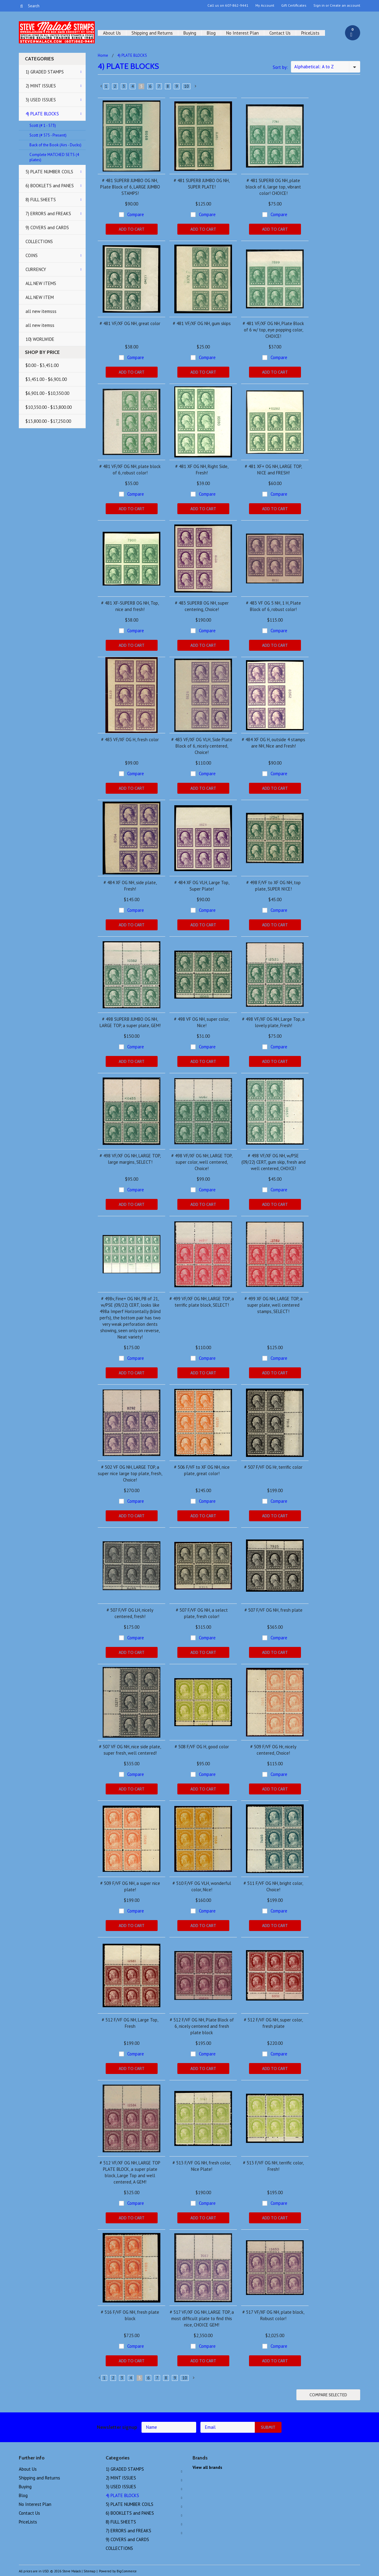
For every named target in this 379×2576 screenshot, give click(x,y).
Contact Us (280, 33)
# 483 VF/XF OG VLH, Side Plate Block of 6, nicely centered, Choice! (201, 746)
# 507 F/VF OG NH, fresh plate (273, 1610)
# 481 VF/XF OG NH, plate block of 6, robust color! (130, 469)
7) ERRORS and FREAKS (48, 213)
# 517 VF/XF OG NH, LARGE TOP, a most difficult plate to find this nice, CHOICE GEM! (202, 2318)
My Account (264, 5)
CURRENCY (36, 269)
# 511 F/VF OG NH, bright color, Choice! (273, 1886)
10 (186, 86)
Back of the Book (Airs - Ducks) (55, 145)
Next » (195, 87)
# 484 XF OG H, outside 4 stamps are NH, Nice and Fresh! (273, 743)
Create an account (345, 5)
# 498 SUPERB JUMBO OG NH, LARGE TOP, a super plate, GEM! (130, 1022)
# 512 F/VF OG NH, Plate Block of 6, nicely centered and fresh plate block (202, 2026)
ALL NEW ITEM (40, 297)
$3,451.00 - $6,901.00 (46, 379)
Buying (189, 33)
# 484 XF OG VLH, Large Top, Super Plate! (201, 886)
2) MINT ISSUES (41, 86)
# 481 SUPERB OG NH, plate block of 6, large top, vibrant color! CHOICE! (273, 187)
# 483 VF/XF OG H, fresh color (130, 739)
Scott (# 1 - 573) (42, 125)
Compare (135, 214)
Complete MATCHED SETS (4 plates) (54, 157)
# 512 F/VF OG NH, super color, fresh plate (273, 2023)
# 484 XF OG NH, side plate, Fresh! (130, 886)
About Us (112, 33)
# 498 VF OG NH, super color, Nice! (201, 1022)
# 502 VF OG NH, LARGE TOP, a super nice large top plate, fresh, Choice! (130, 1473)
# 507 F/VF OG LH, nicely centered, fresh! (130, 1613)
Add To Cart (132, 229)
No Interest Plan (242, 33)
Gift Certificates (293, 5)
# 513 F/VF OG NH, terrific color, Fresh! (273, 2166)
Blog (211, 33)
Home (103, 55)
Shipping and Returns (152, 33)
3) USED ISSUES (41, 100)
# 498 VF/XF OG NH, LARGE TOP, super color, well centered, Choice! (201, 1162)
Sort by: (280, 67)
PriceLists (310, 33)
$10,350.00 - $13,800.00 (49, 407)
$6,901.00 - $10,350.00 (47, 393)
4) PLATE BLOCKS (42, 114)
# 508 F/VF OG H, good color (202, 1747)
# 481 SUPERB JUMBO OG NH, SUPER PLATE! (202, 184)
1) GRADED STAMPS (45, 72)
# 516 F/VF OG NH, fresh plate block (130, 2315)
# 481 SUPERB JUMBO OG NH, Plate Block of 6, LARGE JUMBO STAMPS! (130, 187)
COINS (32, 255)
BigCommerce (127, 2571)
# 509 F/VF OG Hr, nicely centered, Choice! (273, 1750)
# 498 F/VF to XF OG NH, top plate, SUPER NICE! (273, 886)
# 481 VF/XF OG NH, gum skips (202, 323)
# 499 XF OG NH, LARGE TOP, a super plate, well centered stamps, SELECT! (273, 1305)
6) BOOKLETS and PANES (50, 185)
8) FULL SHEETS (41, 199)
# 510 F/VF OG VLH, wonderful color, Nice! (201, 1886)
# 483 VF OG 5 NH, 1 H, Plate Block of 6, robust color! (273, 606)
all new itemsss (41, 311)
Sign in (319, 5)
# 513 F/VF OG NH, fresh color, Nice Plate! (201, 2166)
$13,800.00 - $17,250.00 (48, 421)
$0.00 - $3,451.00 (42, 365)
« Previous (101, 87)
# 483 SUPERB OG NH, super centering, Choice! (202, 606)
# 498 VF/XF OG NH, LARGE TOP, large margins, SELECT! (130, 1159)
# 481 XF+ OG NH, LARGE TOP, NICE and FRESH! (273, 469)
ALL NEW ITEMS (41, 283)
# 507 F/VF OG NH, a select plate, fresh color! (202, 1613)
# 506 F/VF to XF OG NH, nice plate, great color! (202, 1470)
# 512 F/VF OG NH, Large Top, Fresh (130, 2023)
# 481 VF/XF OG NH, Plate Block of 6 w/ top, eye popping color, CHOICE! (273, 330)
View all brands (207, 2467)
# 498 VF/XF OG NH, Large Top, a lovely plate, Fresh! (273, 1022)
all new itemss (40, 325)
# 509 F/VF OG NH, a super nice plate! (130, 1886)
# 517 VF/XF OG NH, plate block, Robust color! (273, 2315)
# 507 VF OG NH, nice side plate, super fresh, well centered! (130, 1750)
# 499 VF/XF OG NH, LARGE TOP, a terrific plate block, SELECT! (201, 1302)
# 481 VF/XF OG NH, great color (130, 323)
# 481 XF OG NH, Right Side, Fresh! (201, 469)
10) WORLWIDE (40, 339)
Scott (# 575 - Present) (48, 135)
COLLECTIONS (39, 241)
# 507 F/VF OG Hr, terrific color (273, 1467)
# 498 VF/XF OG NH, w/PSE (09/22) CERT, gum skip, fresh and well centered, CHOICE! (273, 1162)
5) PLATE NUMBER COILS (49, 172)
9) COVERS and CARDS (47, 227)
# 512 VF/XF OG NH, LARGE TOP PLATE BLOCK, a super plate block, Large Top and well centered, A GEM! (130, 2172)
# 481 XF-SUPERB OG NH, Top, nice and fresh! (130, 606)
